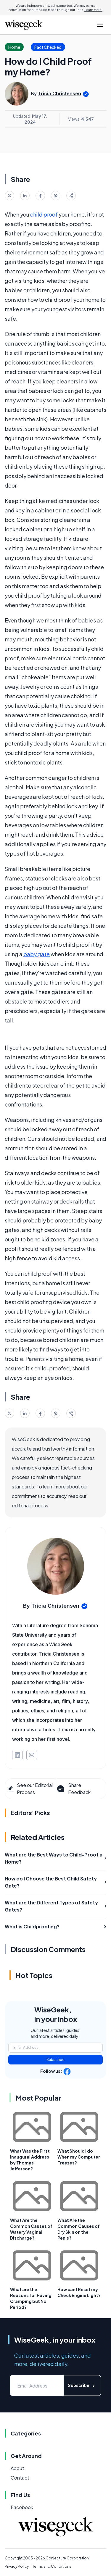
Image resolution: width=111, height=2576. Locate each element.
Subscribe (55, 2059)
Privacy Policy (17, 2566)
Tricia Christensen (59, 93)
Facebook (22, 2507)
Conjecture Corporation (67, 2558)
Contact (20, 2478)
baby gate (36, 954)
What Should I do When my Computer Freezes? (78, 2156)
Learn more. (93, 10)
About (17, 2468)
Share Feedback (73, 1788)
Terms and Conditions (51, 2566)
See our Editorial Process (30, 1788)
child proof (44, 214)
